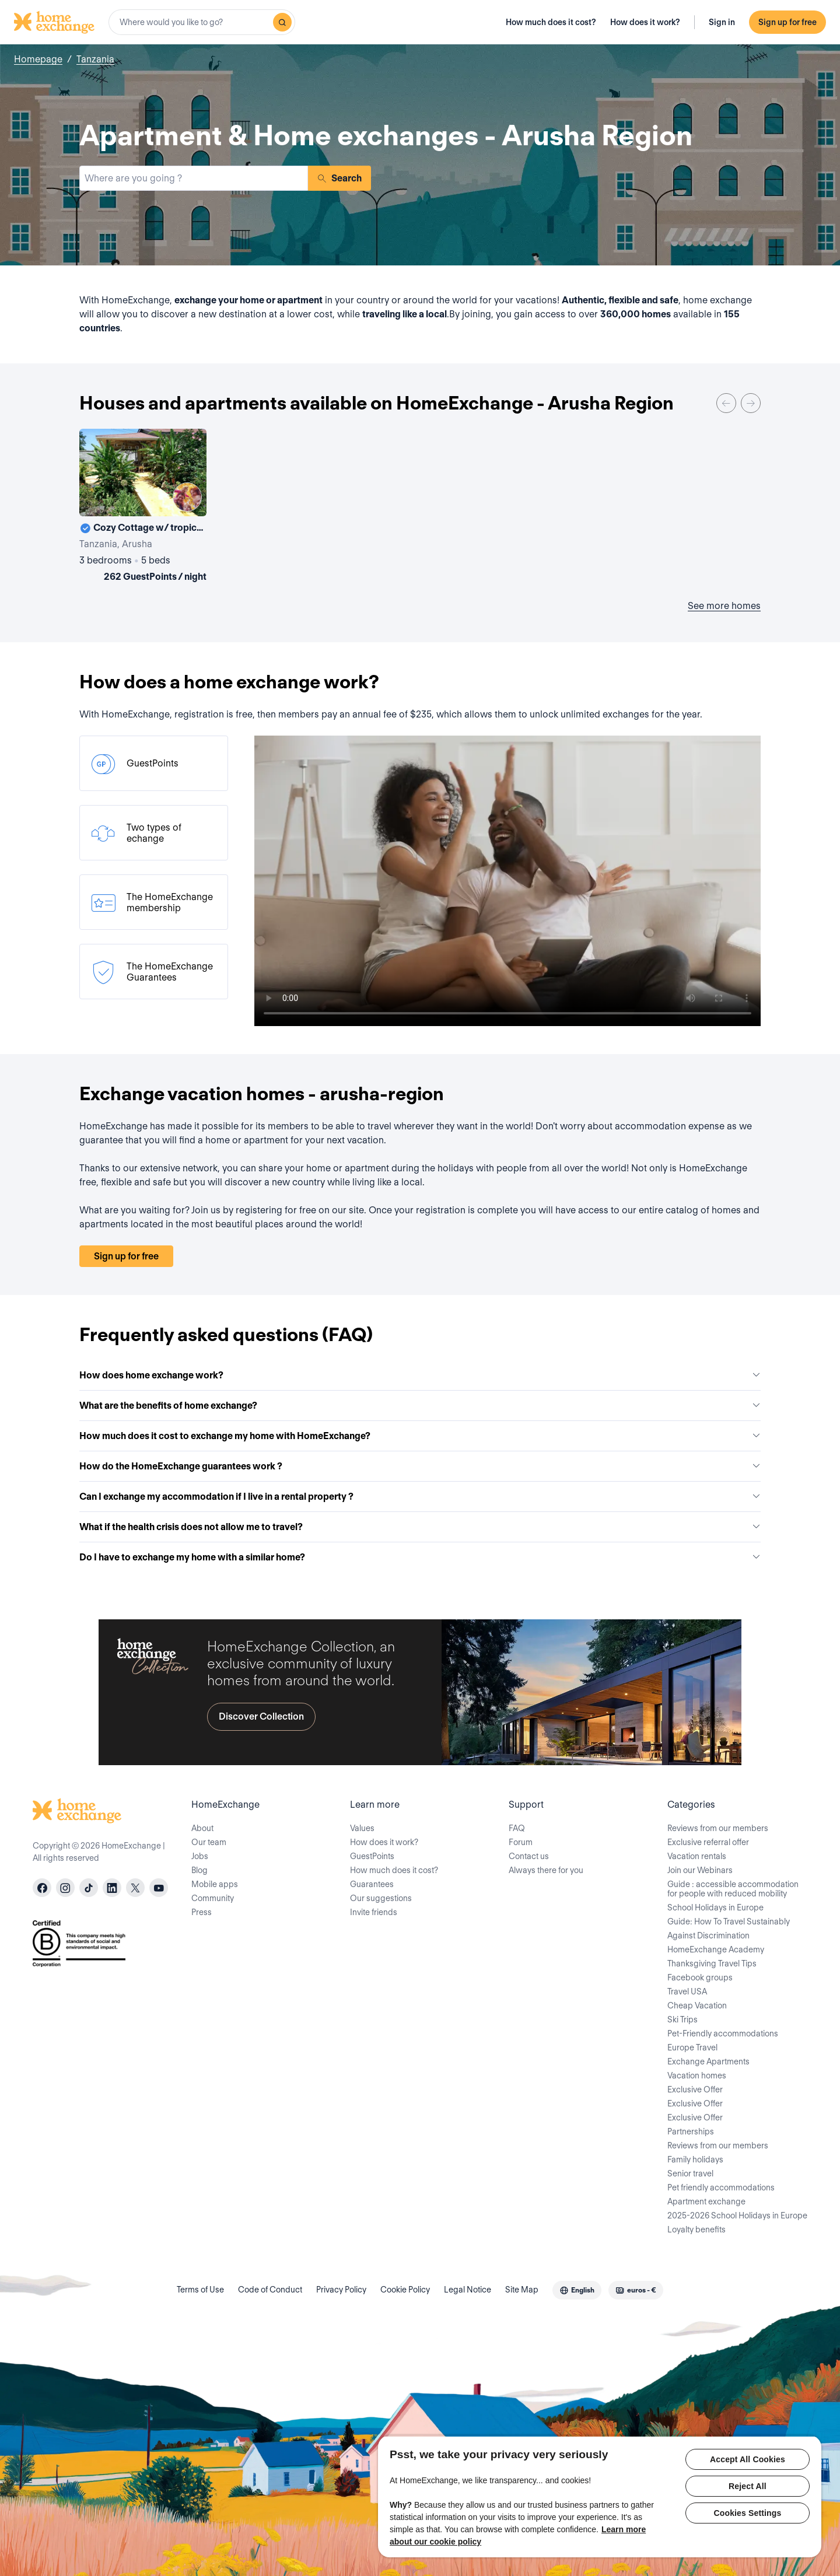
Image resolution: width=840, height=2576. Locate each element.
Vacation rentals (696, 1856)
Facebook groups (700, 1977)
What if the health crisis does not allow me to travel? (420, 1526)
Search (339, 178)
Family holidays (695, 2159)
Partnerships (690, 2131)
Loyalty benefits (696, 2229)
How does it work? (645, 22)
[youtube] (158, 1887)
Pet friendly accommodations (721, 2187)
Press (201, 1912)
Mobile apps (214, 1884)
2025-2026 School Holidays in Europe (737, 2215)
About (202, 1828)
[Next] (751, 403)
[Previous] (726, 403)
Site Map (521, 2289)
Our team (208, 1842)
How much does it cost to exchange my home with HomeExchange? (420, 1435)
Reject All (747, 2486)
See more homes (724, 605)
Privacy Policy (341, 2289)
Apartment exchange (706, 2201)
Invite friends (373, 1912)
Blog (199, 1870)
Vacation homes (696, 2075)
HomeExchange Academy (715, 1949)
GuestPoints (372, 1856)
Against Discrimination (708, 1935)
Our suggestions (381, 1898)
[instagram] (65, 1887)
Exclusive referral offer (708, 1842)
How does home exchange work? (420, 1375)
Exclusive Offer (695, 2089)
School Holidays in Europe (715, 1907)
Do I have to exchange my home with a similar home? (420, 1557)
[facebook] (42, 1887)
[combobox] (201, 22)
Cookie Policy (405, 2289)
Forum (521, 1842)
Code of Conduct (270, 2289)
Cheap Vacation (697, 2005)
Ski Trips (682, 2019)
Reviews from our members (717, 1828)
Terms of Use (200, 2289)
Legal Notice (467, 2289)
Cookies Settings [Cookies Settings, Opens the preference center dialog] (748, 2513)
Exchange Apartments (708, 2061)
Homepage (38, 59)
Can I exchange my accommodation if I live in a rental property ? (420, 1496)
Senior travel (690, 2173)
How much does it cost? (551, 22)
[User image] (187, 497)
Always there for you (546, 1870)
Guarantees (372, 1884)
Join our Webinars (700, 1870)
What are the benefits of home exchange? (420, 1405)
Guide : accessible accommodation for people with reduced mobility (733, 1889)
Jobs (199, 1856)
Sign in (722, 22)
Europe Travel (692, 2047)
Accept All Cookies (747, 2459)
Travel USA (687, 1991)
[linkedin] (112, 1887)
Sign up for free (787, 22)
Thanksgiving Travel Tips (712, 1963)
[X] (135, 1887)
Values (362, 1828)
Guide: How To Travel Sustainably (728, 1921)
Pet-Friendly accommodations (722, 2033)
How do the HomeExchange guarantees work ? (420, 1466)
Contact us (529, 1856)
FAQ (517, 1828)
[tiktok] (88, 1887)
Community (212, 1898)
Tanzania (95, 59)
